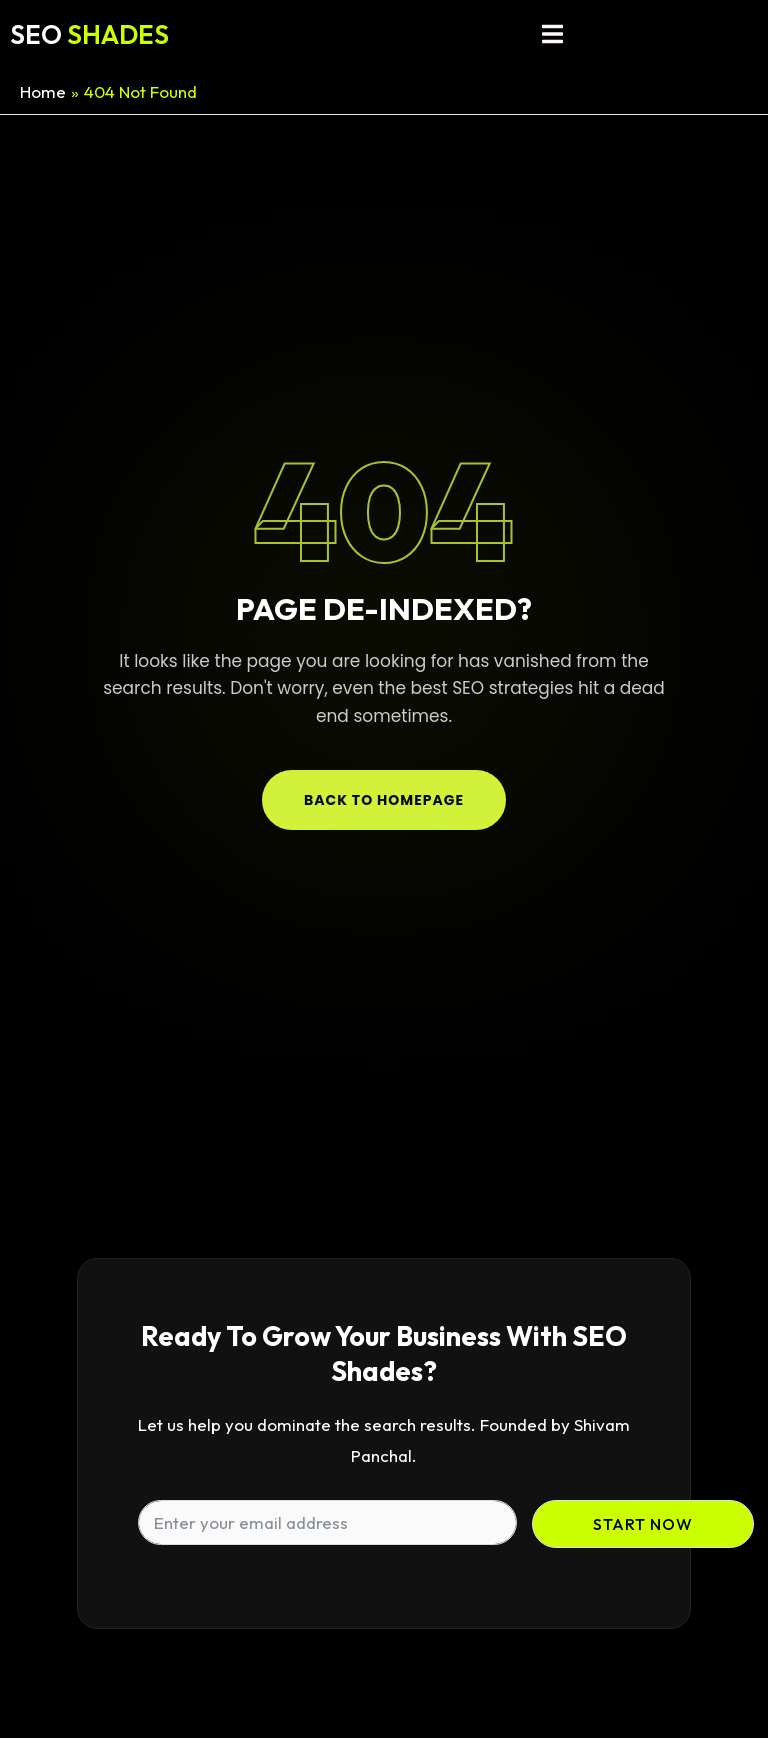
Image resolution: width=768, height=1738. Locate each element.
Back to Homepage (384, 800)
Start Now (643, 1524)
